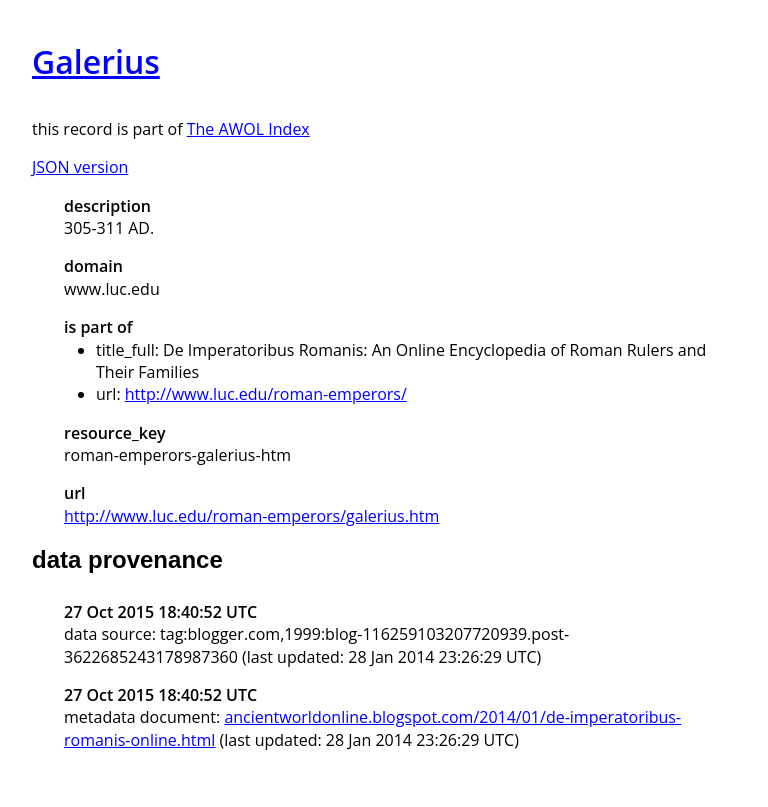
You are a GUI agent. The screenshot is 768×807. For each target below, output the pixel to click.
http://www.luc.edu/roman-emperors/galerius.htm (251, 516)
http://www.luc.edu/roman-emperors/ (266, 394)
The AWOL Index (248, 129)
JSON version (80, 167)
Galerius (96, 61)
